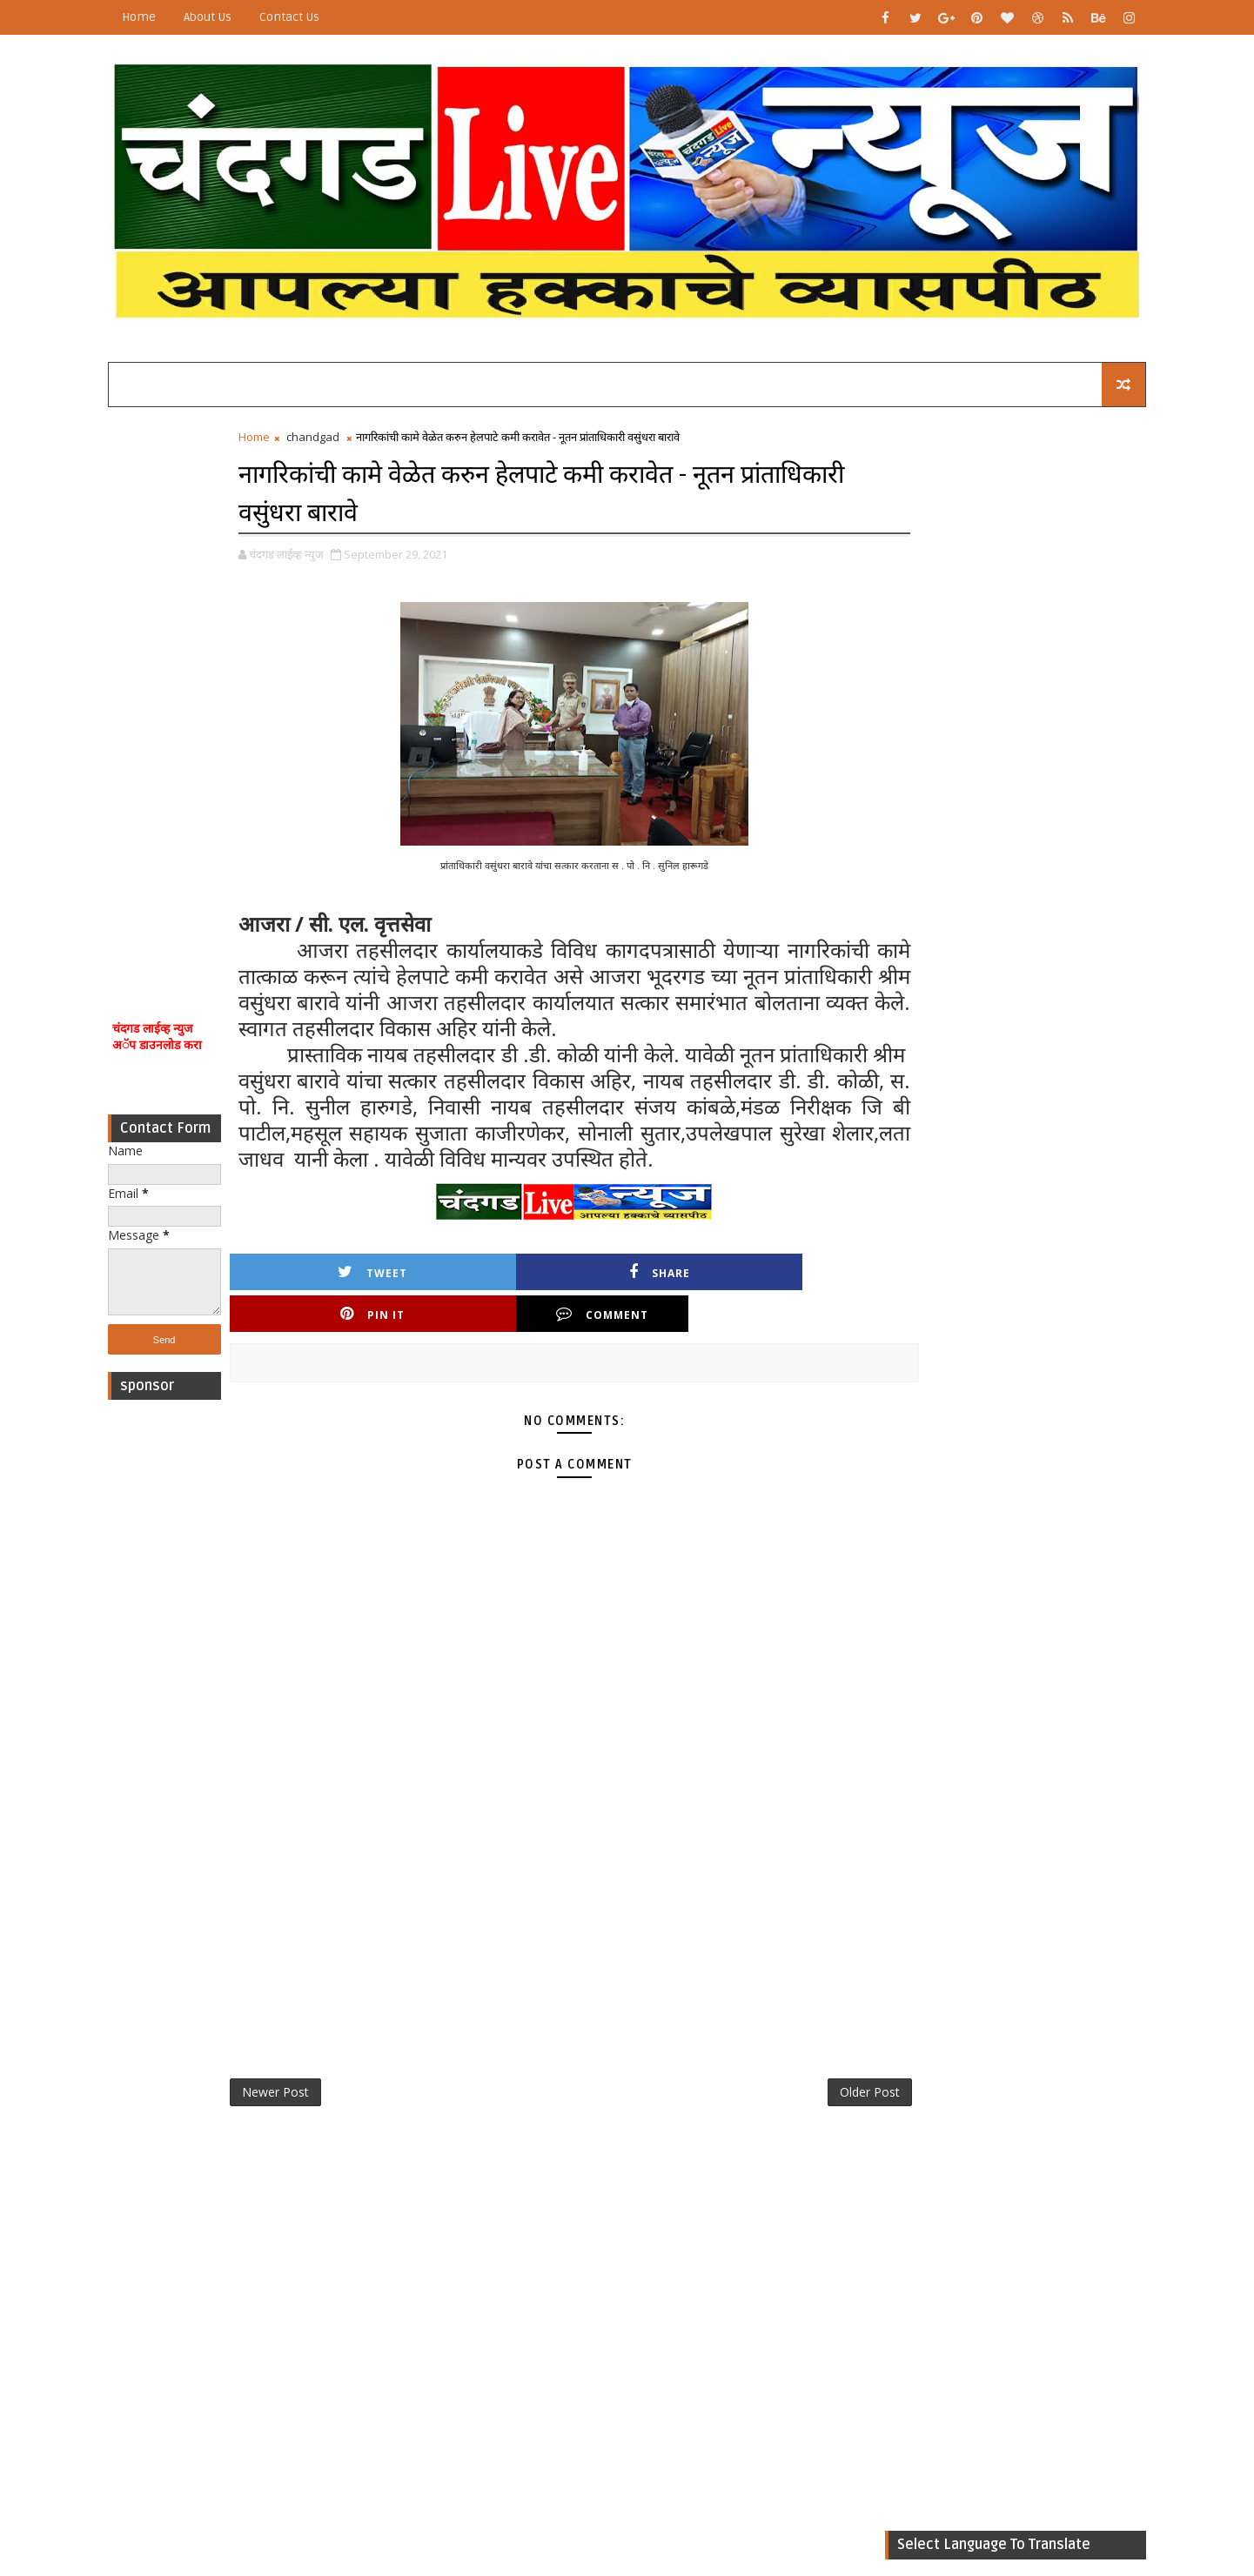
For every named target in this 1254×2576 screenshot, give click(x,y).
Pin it (625, 1319)
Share (476, 1319)
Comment (774, 1319)
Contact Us (313, 17)
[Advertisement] (188, 686)
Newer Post (298, 2099)
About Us (231, 17)
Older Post (800, 2099)
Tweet (327, 1319)
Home (162, 17)
